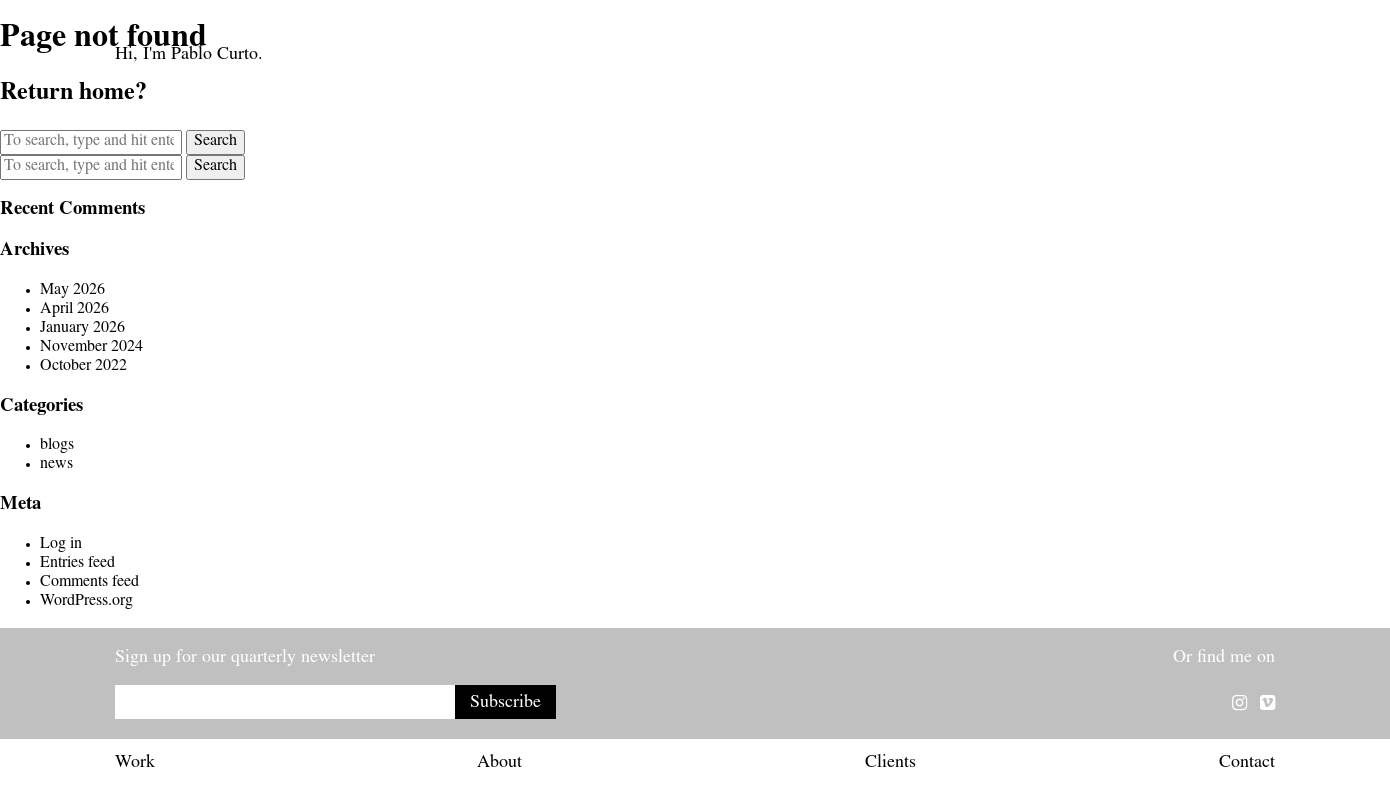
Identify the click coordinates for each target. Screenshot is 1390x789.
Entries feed (77, 564)
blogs (57, 446)
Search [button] (215, 142)
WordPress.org (86, 602)
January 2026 (82, 329)
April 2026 (74, 310)
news (56, 465)
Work (135, 764)
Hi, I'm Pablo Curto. (189, 56)
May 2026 (72, 291)
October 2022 (83, 367)
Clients (890, 764)
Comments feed (89, 583)
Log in (61, 545)
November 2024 (91, 348)
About (499, 764)
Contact (1247, 764)
